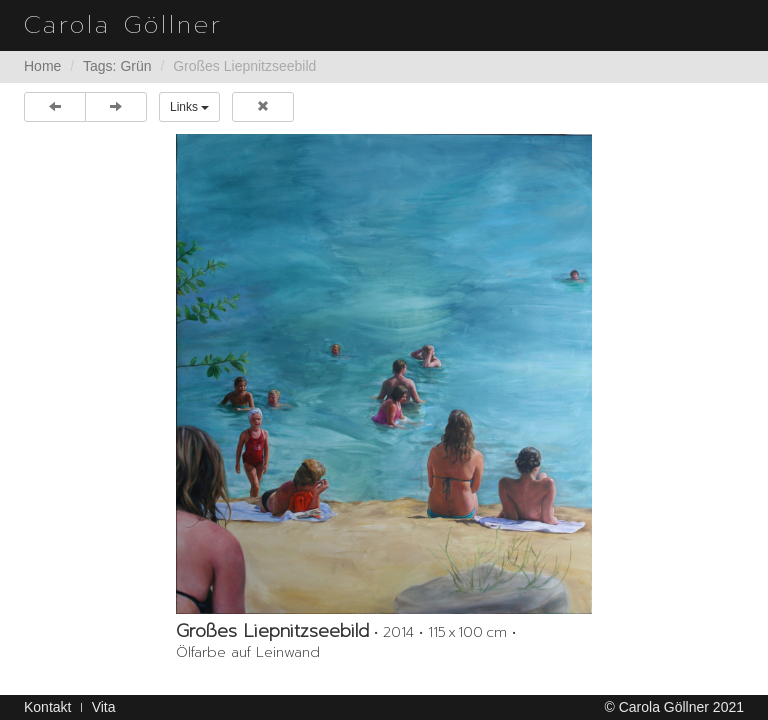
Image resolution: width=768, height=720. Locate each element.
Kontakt (47, 707)
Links (189, 107)
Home (42, 66)
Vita (104, 707)
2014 (398, 632)
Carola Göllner (123, 25)
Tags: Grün (117, 66)
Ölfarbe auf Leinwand (248, 652)
